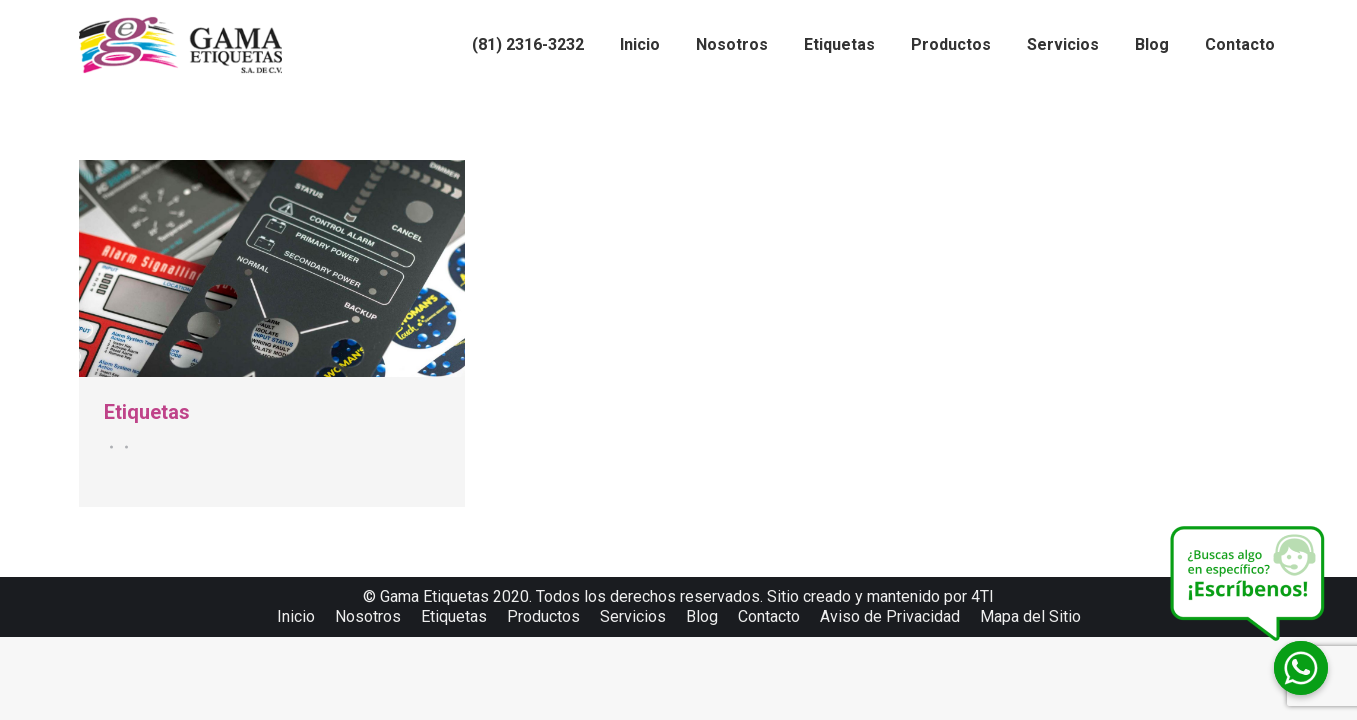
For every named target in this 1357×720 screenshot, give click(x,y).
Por (123, 447)
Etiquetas (147, 412)
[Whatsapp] (1301, 668)
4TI (982, 596)
